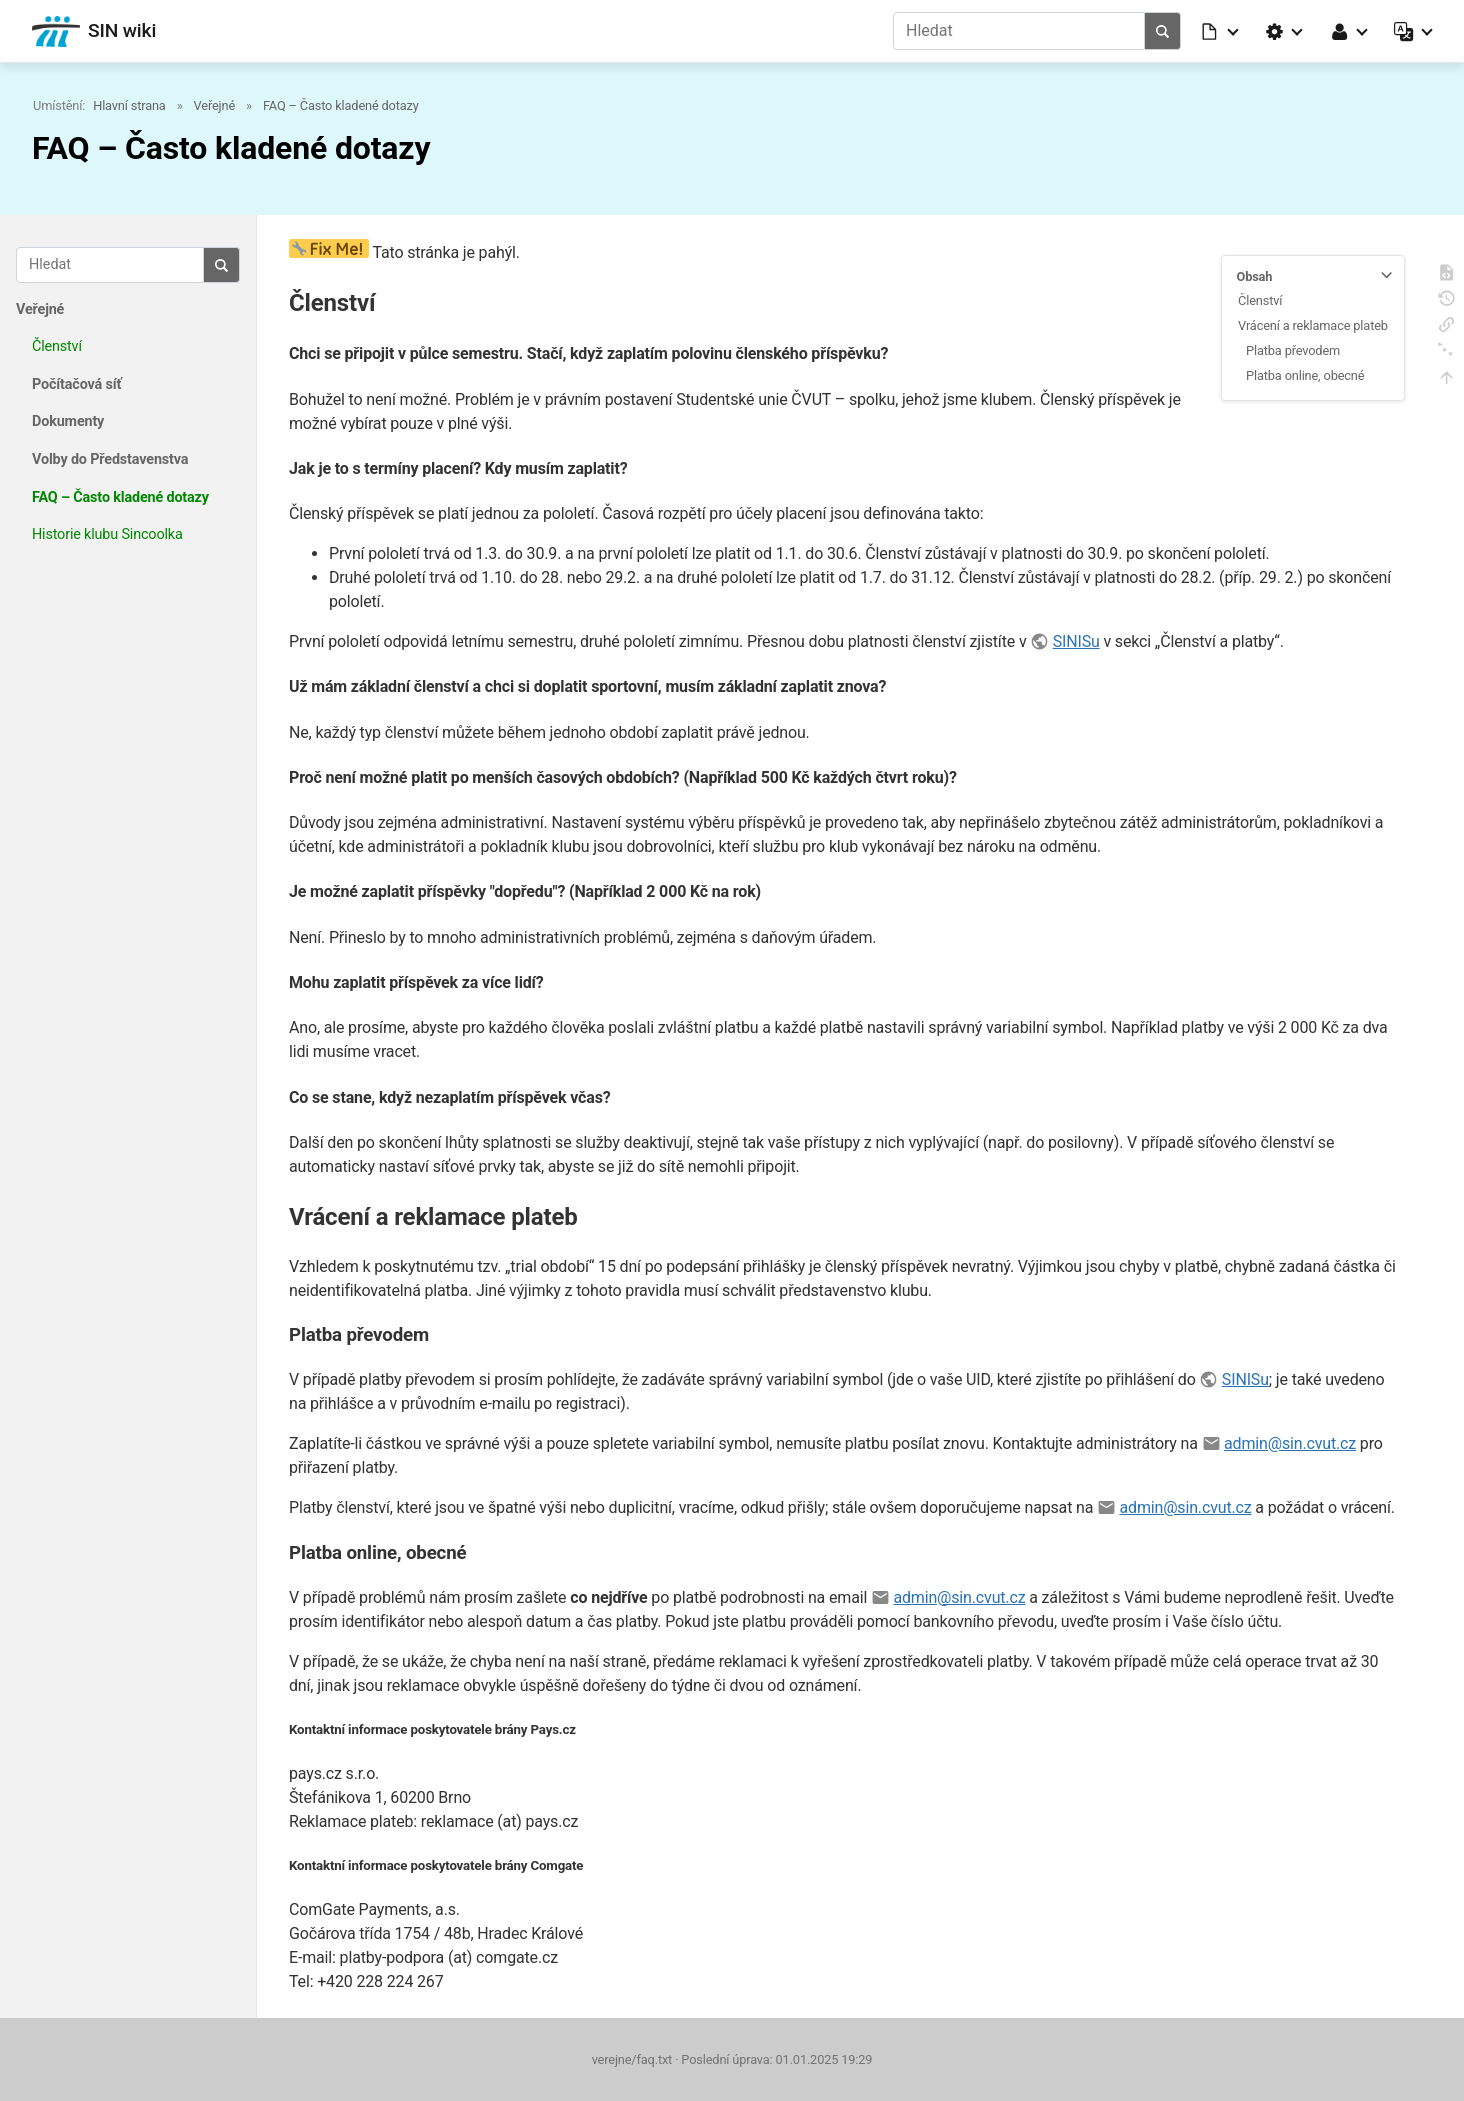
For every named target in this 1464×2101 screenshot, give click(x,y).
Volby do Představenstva (110, 459)
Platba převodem (1293, 350)
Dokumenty (68, 421)
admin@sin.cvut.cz (1290, 1443)
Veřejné (214, 105)
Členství (57, 346)
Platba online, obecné (1305, 375)
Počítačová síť (77, 384)
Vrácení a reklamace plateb (1313, 325)
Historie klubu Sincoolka (107, 534)
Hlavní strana (129, 105)
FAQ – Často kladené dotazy (341, 105)
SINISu (1076, 641)
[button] (1221, 31)
